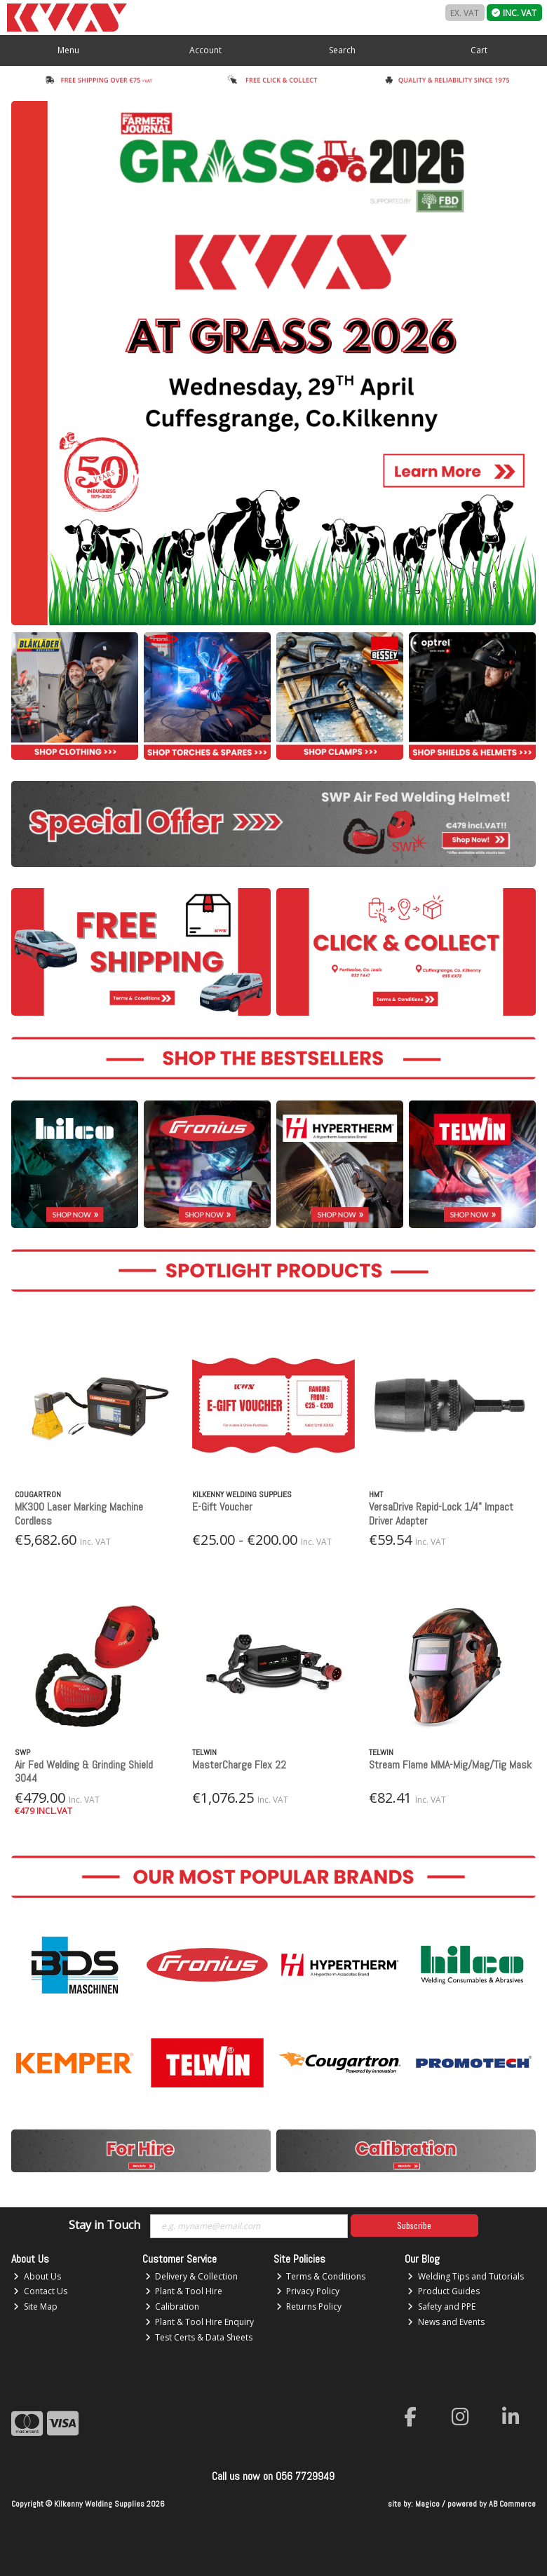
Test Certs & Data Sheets (199, 2337)
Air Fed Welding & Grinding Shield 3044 (84, 1771)
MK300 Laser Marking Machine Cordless (79, 1513)
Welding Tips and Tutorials (465, 2276)
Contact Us (40, 2291)
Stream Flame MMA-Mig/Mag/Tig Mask (450, 1764)
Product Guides (443, 2291)
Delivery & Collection (191, 2276)
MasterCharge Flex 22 (239, 1764)
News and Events (446, 2322)
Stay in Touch (104, 2226)
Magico (427, 2503)
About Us (37, 2276)
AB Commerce (512, 2503)
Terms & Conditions (321, 2276)
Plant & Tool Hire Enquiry (200, 2322)
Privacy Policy (308, 2291)
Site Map (35, 2306)
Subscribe (414, 2225)
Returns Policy (309, 2306)
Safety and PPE (441, 2306)
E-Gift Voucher (222, 1506)
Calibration (172, 2306)
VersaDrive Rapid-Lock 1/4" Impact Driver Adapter (441, 1513)
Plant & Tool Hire (184, 2291)
